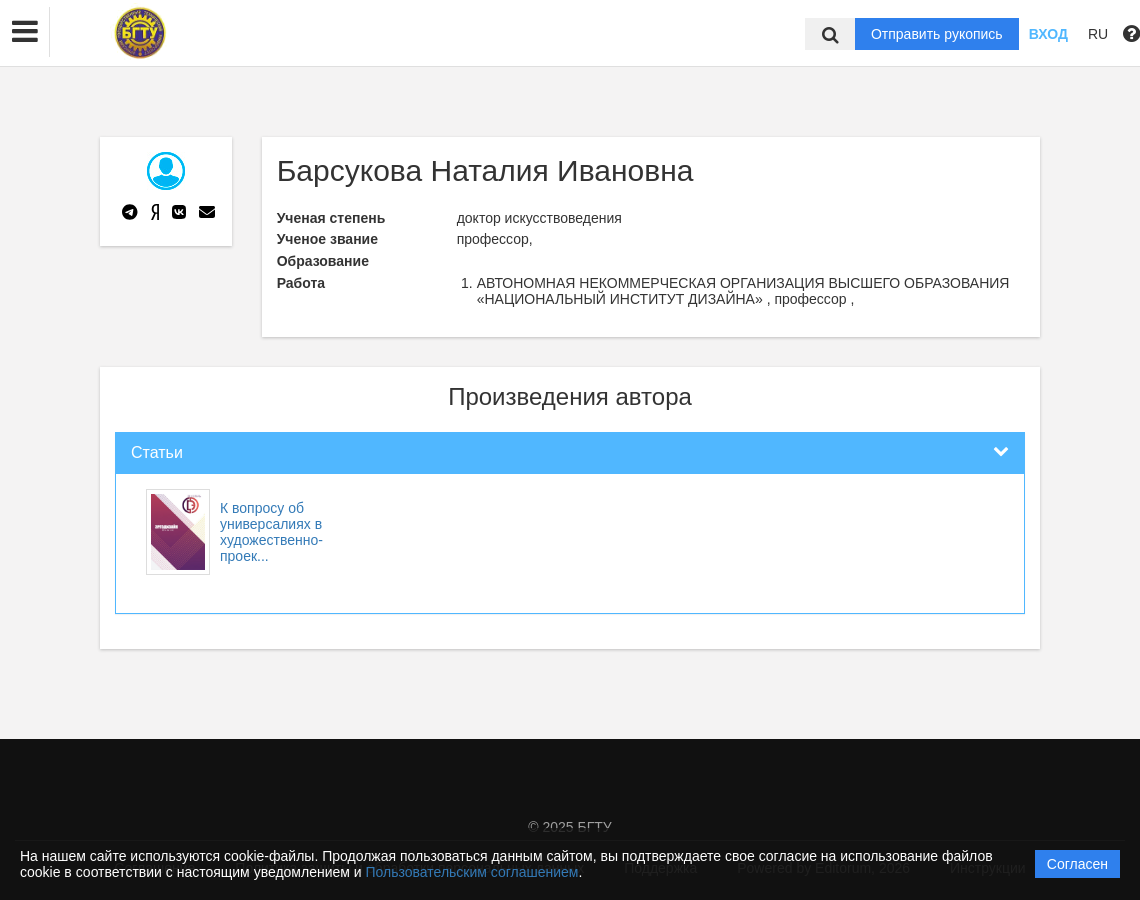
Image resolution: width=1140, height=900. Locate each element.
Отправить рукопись (937, 34)
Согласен (1077, 864)
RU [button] (1098, 34)
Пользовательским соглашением (472, 872)
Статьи (157, 452)
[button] (25, 32)
